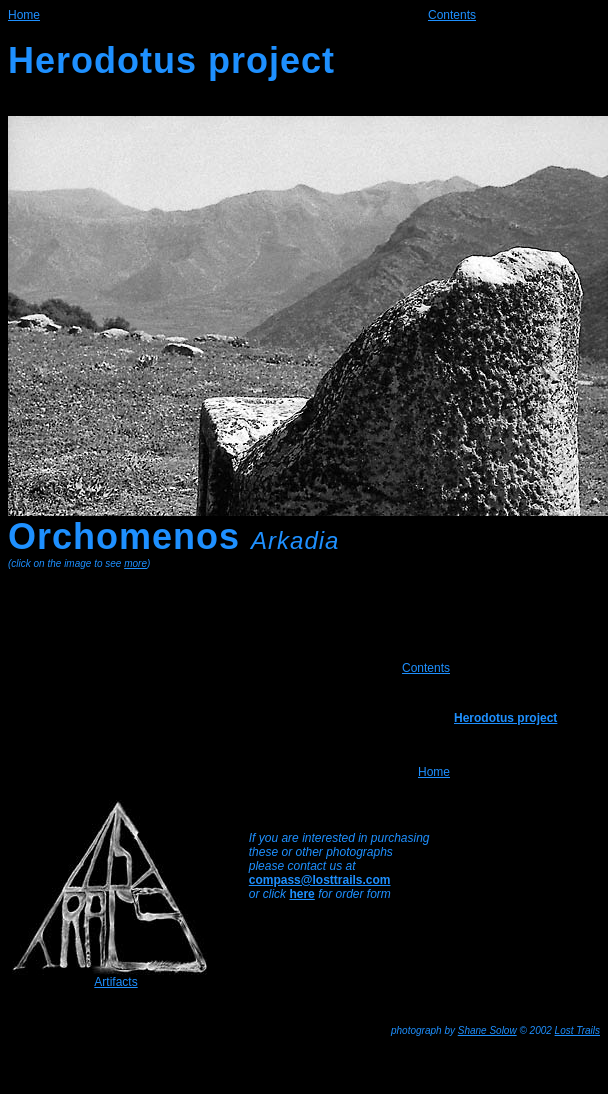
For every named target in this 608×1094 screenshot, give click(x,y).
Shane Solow (487, 1030)
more (135, 563)
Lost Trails (577, 1030)
